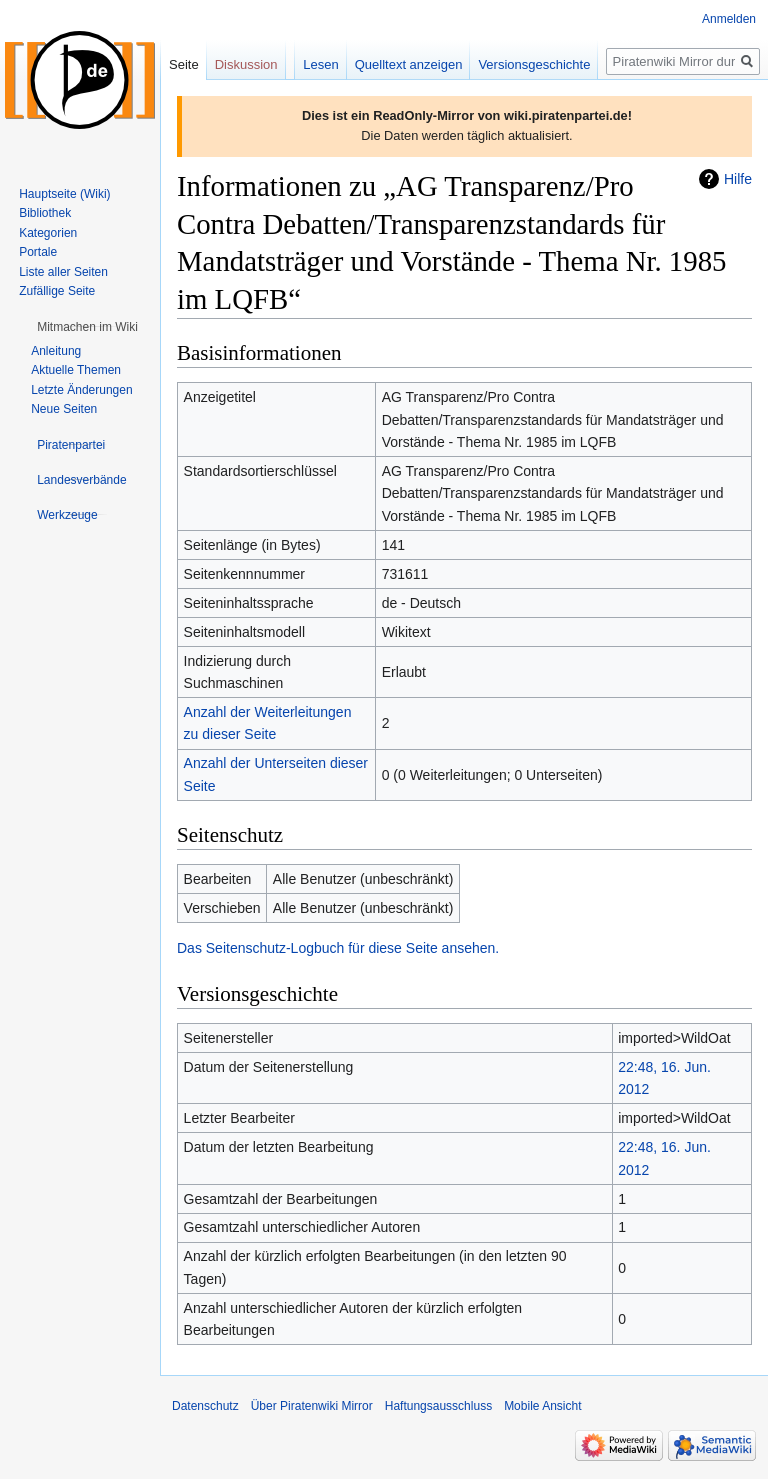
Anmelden (729, 19)
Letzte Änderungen (81, 390)
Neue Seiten (64, 409)
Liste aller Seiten (63, 272)
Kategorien (48, 233)
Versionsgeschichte (534, 64)
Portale (38, 252)
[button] (87, 327)
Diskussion (246, 64)
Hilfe (738, 179)
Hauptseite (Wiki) (64, 194)
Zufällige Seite (57, 291)
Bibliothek (45, 213)
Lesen (320, 64)
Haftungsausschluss (438, 1406)
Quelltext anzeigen (409, 64)
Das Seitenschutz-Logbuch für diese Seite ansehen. (338, 948)
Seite (184, 64)
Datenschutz (205, 1406)
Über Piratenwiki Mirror (312, 1406)
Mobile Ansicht (542, 1406)
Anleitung (56, 351)
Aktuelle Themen (76, 370)
